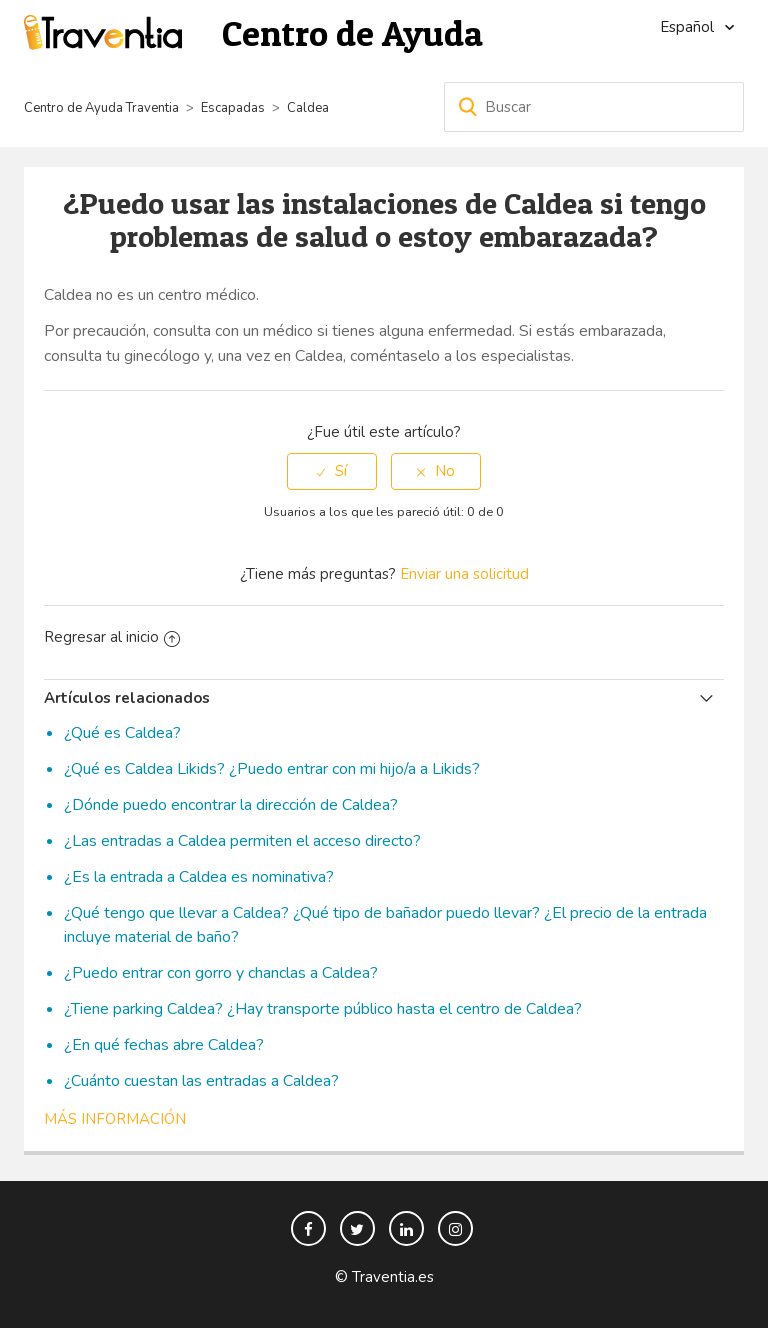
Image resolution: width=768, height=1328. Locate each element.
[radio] (332, 471)
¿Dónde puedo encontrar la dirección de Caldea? (231, 805)
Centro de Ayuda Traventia (101, 108)
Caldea (308, 108)
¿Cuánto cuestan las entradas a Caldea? (201, 1081)
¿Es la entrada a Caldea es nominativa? (199, 877)
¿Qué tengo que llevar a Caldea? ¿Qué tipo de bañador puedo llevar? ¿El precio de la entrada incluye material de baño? (385, 925)
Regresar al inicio (112, 637)
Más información (115, 1119)
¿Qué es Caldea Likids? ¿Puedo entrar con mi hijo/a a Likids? (272, 769)
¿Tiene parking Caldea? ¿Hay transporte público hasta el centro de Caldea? (323, 1009)
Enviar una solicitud (464, 574)
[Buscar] (594, 107)
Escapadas (233, 108)
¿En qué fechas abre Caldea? (164, 1045)
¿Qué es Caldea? (122, 733)
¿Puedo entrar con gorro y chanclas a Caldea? (221, 973)
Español (689, 27)
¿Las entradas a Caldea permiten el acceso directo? (242, 841)
